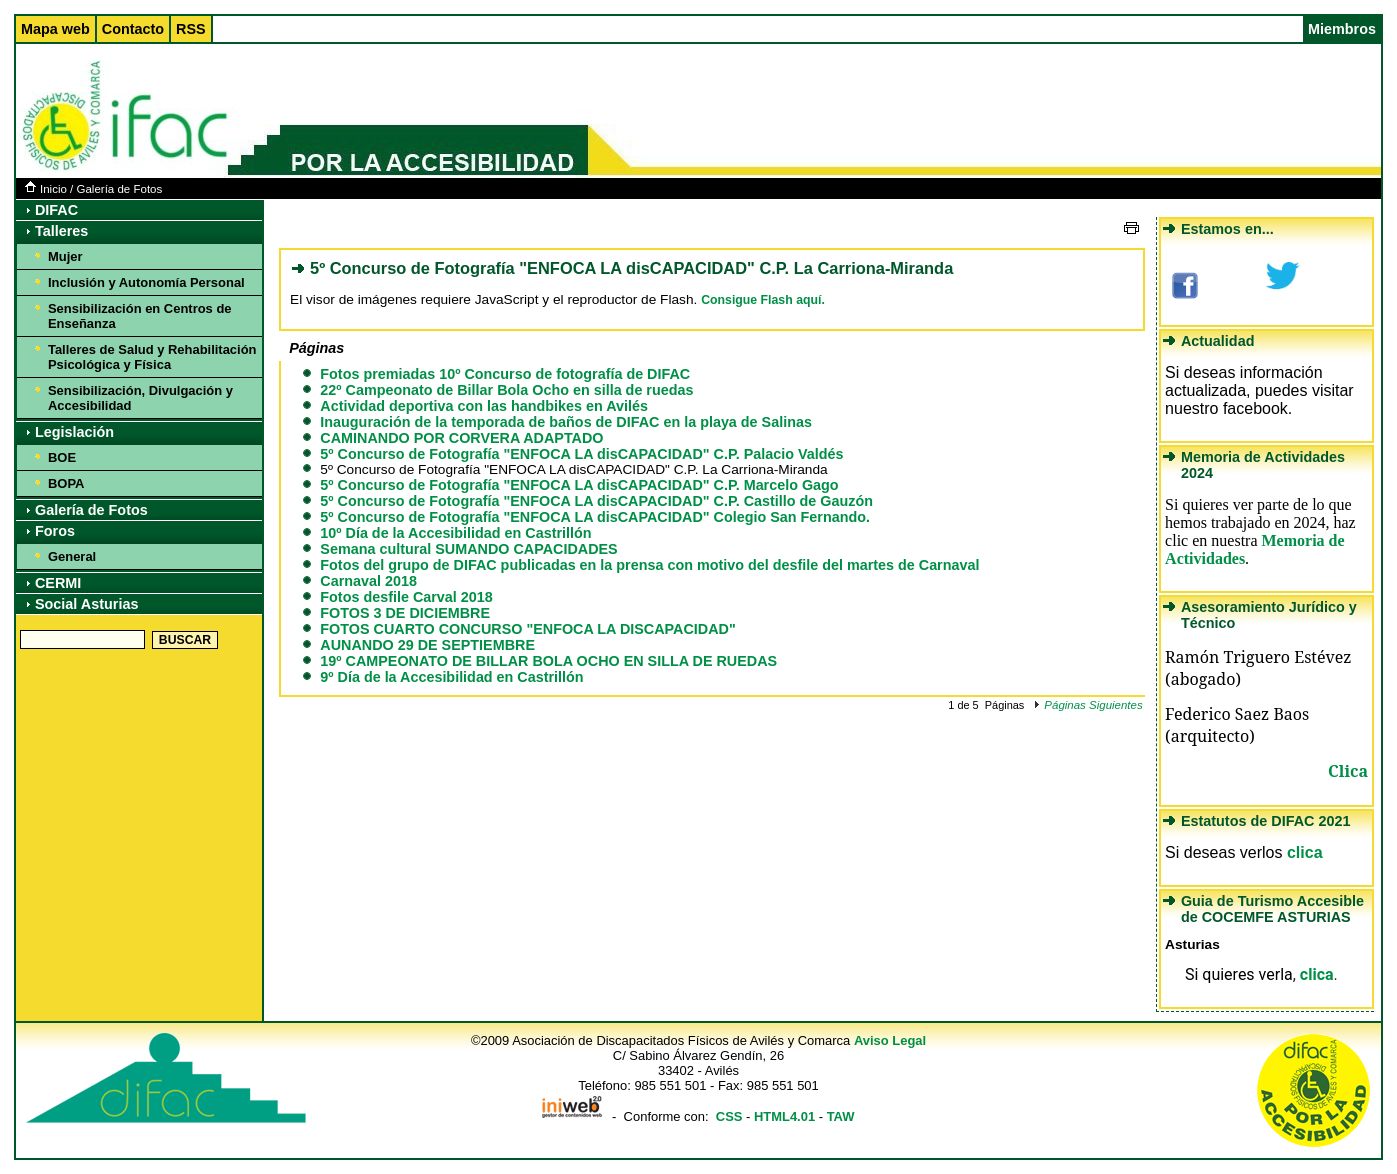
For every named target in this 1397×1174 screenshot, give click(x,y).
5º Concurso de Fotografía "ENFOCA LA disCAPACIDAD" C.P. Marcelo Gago (579, 485)
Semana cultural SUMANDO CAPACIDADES (468, 549)
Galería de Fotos (119, 189)
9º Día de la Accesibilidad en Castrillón (451, 677)
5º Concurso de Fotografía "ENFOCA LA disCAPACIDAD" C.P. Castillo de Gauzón (596, 501)
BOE (62, 457)
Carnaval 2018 (368, 581)
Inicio (46, 189)
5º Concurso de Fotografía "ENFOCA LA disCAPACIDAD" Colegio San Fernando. (595, 517)
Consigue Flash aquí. (763, 300)
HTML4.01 (784, 1116)
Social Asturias (86, 604)
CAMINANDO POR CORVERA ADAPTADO (461, 438)
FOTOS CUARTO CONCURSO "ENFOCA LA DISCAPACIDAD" (527, 629)
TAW (841, 1116)
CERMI (58, 583)
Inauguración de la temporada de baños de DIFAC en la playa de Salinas (566, 422)
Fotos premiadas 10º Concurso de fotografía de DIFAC (505, 374)
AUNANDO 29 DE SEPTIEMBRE (427, 645)
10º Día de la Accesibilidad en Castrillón (455, 533)
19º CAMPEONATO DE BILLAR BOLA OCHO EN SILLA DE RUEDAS (548, 661)
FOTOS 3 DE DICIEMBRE (405, 613)
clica (1305, 852)
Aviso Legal (890, 1040)
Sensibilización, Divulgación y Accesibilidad (140, 398)
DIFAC (56, 210)
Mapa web (55, 29)
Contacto (133, 29)
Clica (1348, 771)
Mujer (65, 256)
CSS (729, 1116)
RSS (191, 29)
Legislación (74, 432)
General (72, 556)
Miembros (1342, 29)
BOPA (66, 483)
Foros (55, 531)
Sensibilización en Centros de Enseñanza (140, 316)
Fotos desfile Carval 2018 (406, 597)
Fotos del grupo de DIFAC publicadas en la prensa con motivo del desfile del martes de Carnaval (649, 565)
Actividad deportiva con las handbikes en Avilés (484, 406)
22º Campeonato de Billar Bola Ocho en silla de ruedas (506, 390)
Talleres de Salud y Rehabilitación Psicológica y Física (152, 357)
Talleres (61, 231)
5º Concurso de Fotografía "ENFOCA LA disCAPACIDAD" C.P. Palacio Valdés (581, 454)
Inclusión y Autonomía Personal (146, 282)
